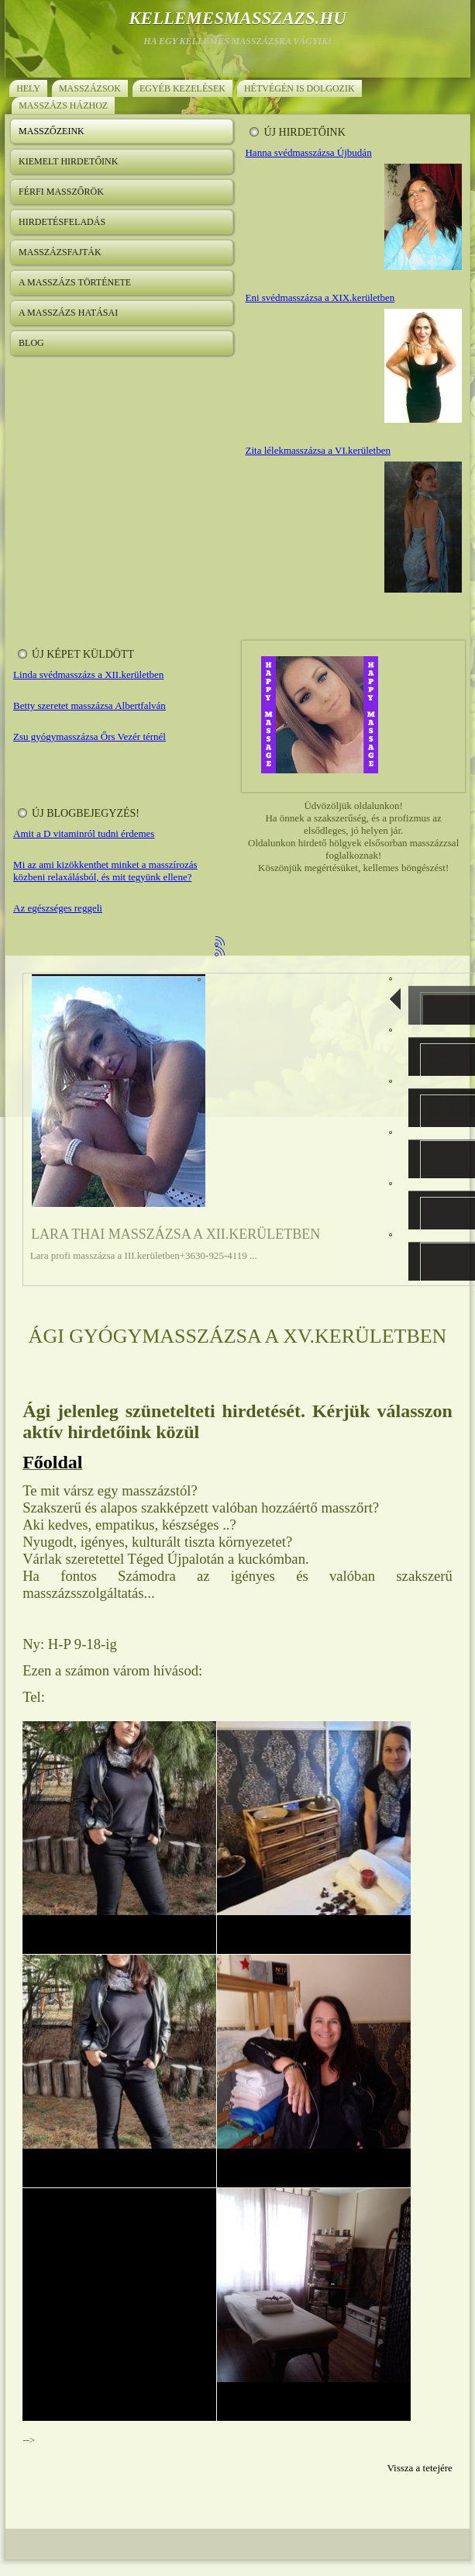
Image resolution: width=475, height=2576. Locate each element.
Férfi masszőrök (61, 191)
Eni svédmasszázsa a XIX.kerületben (319, 297)
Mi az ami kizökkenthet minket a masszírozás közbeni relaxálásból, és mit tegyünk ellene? (105, 871)
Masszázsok (90, 88)
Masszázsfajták (60, 252)
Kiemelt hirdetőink (68, 161)
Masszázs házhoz (63, 105)
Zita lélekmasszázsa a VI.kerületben (317, 450)
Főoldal (52, 1462)
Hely (28, 88)
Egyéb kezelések (182, 88)
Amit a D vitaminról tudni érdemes (83, 833)
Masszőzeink (51, 131)
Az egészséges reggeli (57, 908)
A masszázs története (75, 282)
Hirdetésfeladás (62, 221)
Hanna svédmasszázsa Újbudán (308, 152)
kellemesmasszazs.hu (237, 18)
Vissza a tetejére (419, 2468)
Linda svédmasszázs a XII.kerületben (88, 674)
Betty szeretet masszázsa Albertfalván (89, 705)
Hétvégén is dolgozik (299, 88)
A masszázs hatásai (68, 312)
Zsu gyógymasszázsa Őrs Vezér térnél (89, 736)
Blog (31, 342)
